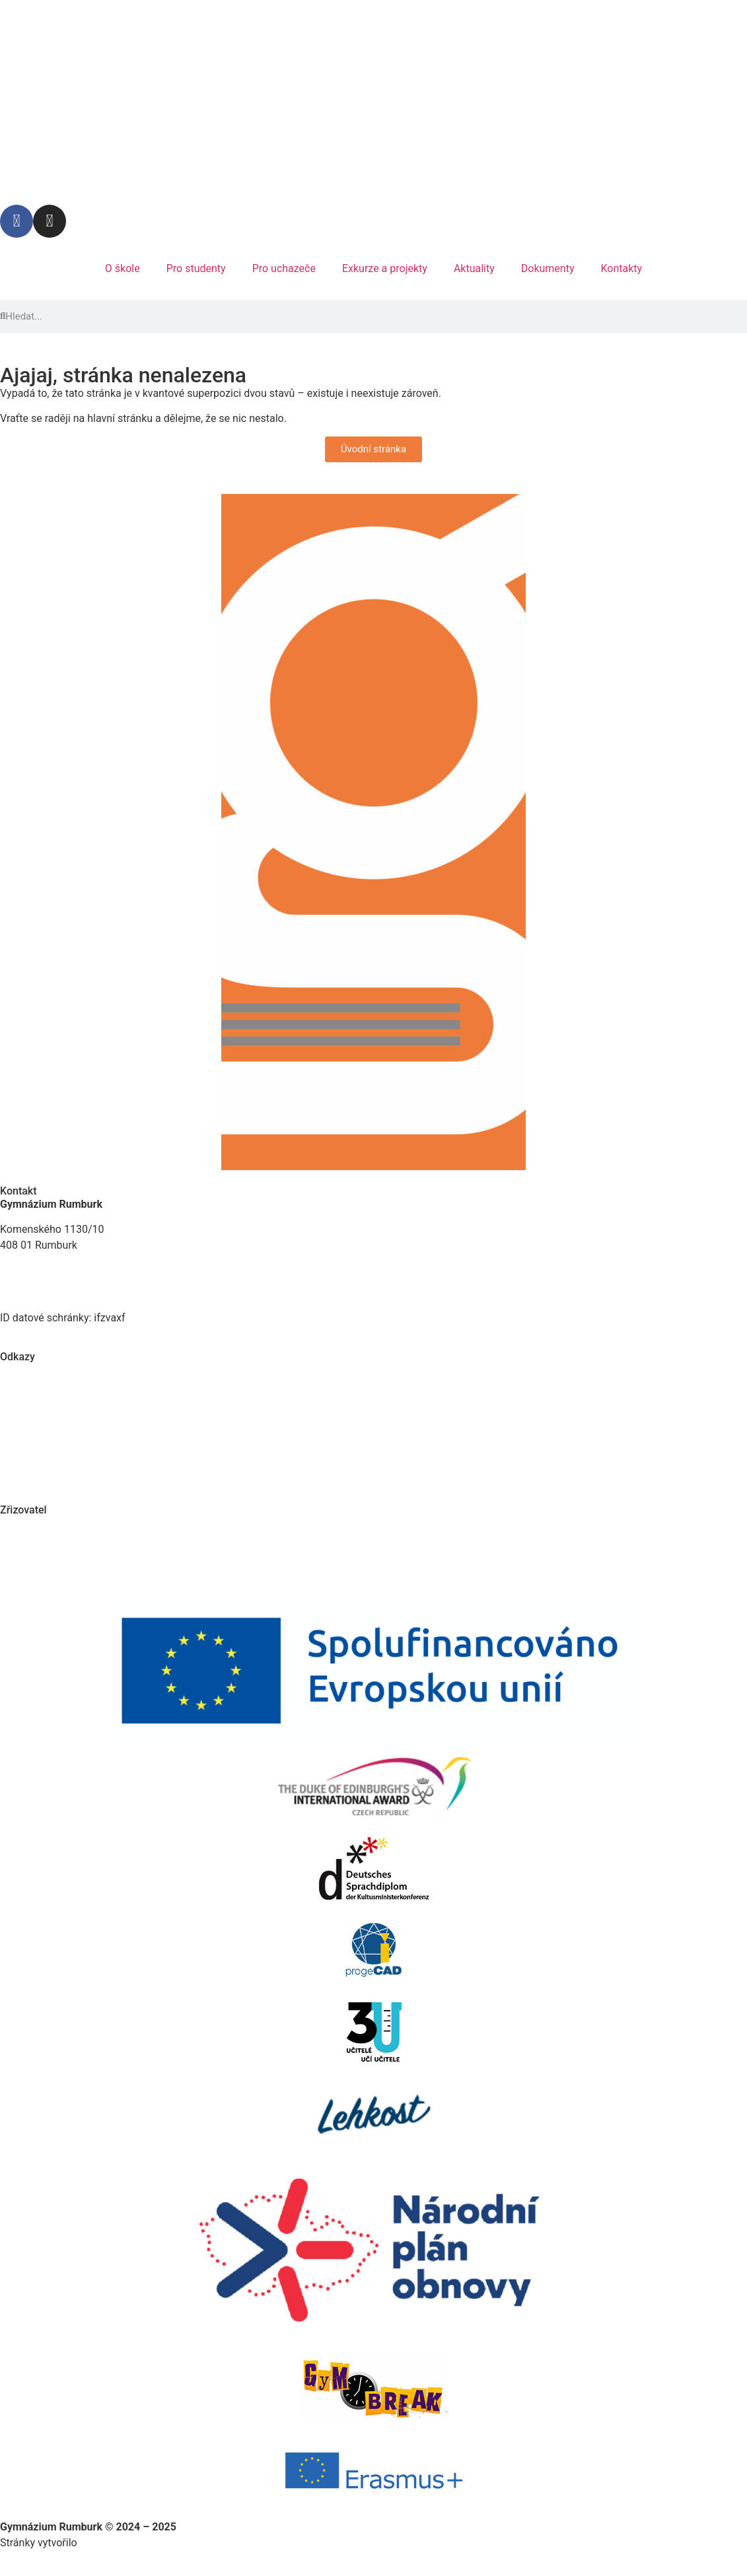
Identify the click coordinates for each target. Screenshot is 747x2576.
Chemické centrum (44, 1420)
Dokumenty (548, 268)
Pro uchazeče (284, 268)
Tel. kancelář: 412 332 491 (63, 1270)
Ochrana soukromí (43, 1446)
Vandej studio (112, 2542)
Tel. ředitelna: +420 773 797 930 (75, 1286)
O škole (122, 268)
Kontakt (18, 1191)
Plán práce (25, 1370)
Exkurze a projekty (384, 268)
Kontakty (621, 268)
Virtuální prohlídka (42, 1395)
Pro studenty (196, 268)
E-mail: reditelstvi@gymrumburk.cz (82, 1302)
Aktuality (474, 268)
